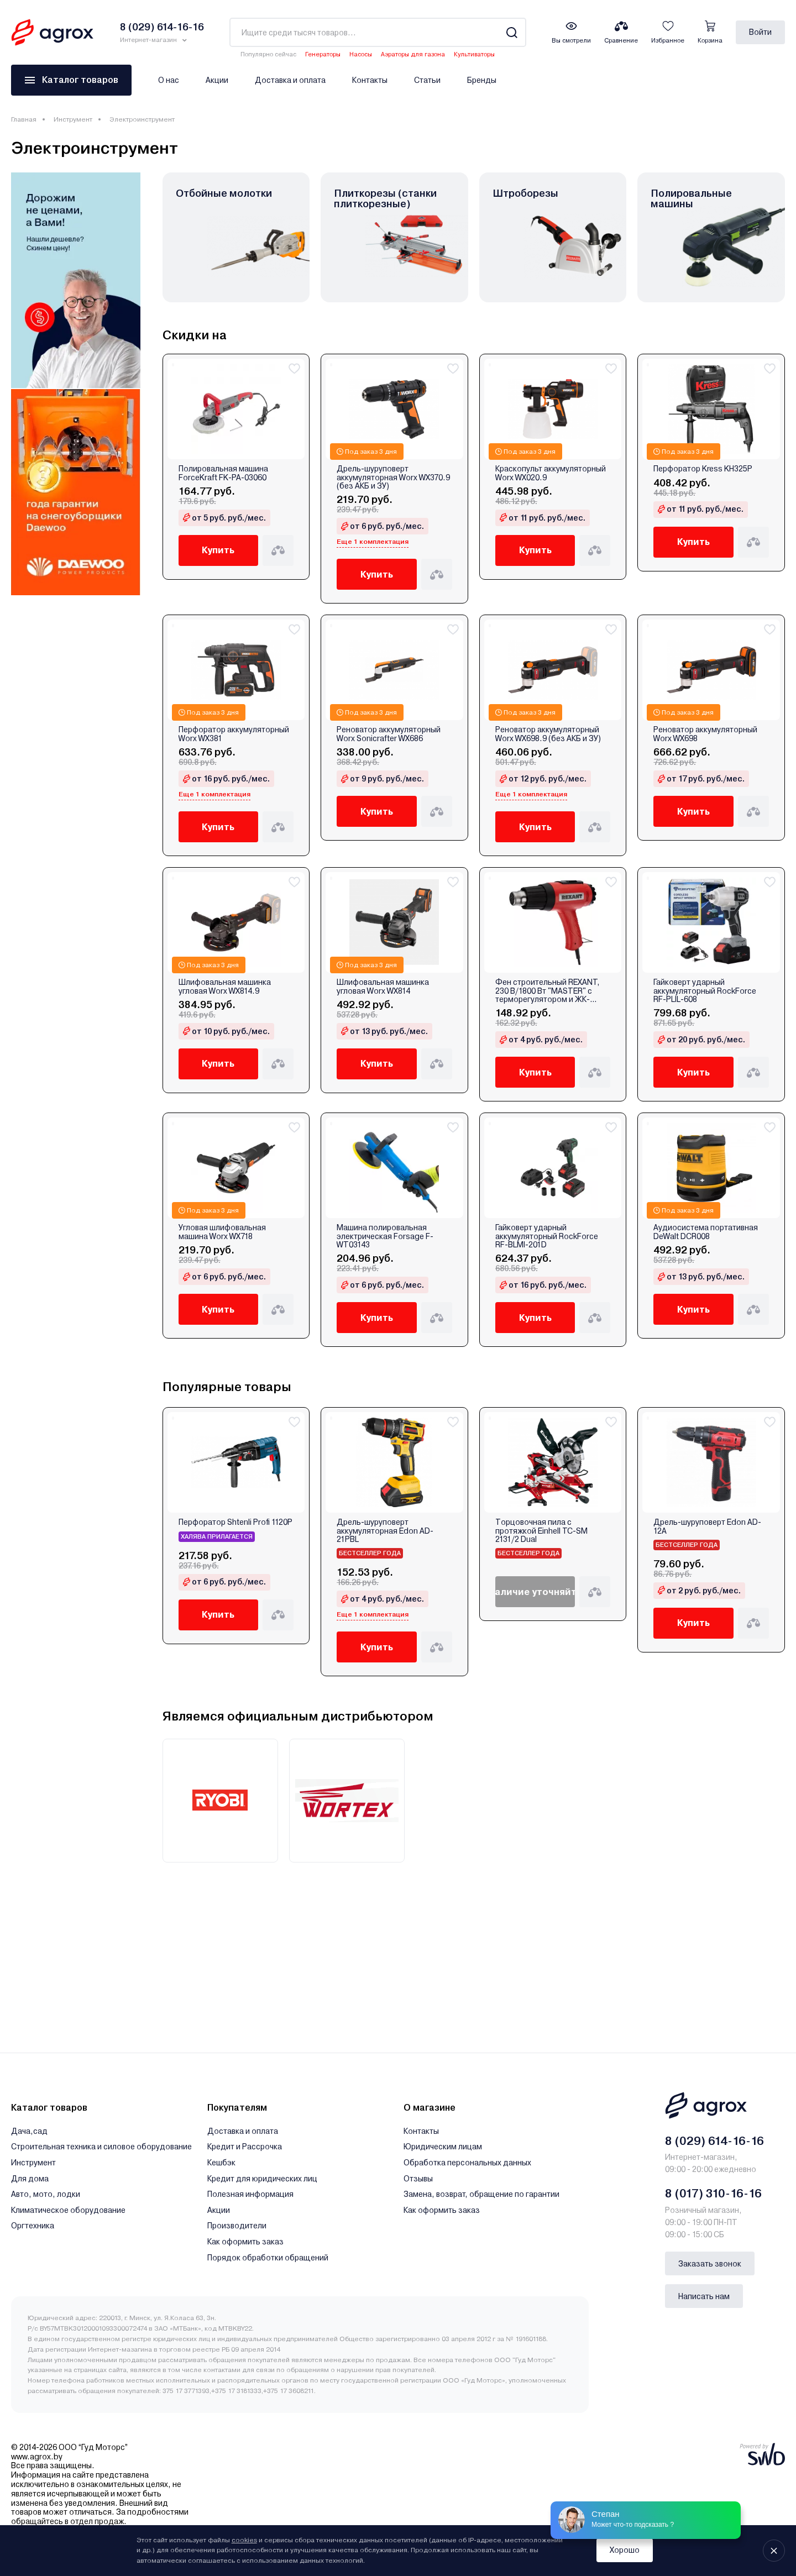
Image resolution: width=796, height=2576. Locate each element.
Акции (217, 80)
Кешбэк (221, 2162)
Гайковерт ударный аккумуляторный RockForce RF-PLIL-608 (704, 991)
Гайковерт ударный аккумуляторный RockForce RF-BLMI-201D (546, 1236)
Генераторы (323, 54)
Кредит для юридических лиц (262, 2178)
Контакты (369, 80)
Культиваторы (474, 54)
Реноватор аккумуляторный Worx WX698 (705, 734)
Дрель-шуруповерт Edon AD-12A (707, 1526)
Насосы (360, 54)
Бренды (481, 80)
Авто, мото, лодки (45, 2194)
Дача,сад (29, 2131)
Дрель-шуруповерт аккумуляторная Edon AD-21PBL (385, 1531)
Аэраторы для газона (413, 54)
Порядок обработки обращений (267, 2257)
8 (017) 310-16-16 (713, 2193)
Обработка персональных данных (467, 2162)
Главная (23, 119)
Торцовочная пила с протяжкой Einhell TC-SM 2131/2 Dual (541, 1531)
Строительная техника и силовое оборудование (101, 2146)
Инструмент (73, 119)
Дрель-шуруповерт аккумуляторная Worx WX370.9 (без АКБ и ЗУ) (393, 477)
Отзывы (418, 2178)
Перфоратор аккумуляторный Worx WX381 (234, 734)
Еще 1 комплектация (373, 541)
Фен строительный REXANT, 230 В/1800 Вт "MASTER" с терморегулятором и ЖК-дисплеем (547, 991)
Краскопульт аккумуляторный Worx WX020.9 (550, 473)
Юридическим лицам (443, 2146)
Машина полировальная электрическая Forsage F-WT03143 (385, 1236)
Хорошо (625, 2550)
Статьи (427, 80)
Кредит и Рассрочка (244, 2146)
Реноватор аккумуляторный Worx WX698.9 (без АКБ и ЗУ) (548, 734)
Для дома (30, 2178)
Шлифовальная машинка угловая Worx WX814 (383, 986)
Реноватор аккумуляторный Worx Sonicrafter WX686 (389, 734)
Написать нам (704, 2296)
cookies (244, 2540)
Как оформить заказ (245, 2241)
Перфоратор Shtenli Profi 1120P (235, 1522)
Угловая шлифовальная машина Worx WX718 (222, 1232)
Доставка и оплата (290, 80)
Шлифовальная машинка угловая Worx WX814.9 (225, 986)
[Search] (511, 32)
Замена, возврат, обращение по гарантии (481, 2194)
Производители (236, 2225)
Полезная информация (250, 2194)
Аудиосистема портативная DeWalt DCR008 (705, 1232)
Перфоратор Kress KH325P (702, 469)
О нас (168, 80)
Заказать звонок (709, 2263)
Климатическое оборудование (68, 2210)
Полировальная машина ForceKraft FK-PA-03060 (223, 473)
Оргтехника (32, 2225)
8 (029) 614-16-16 (714, 2141)
